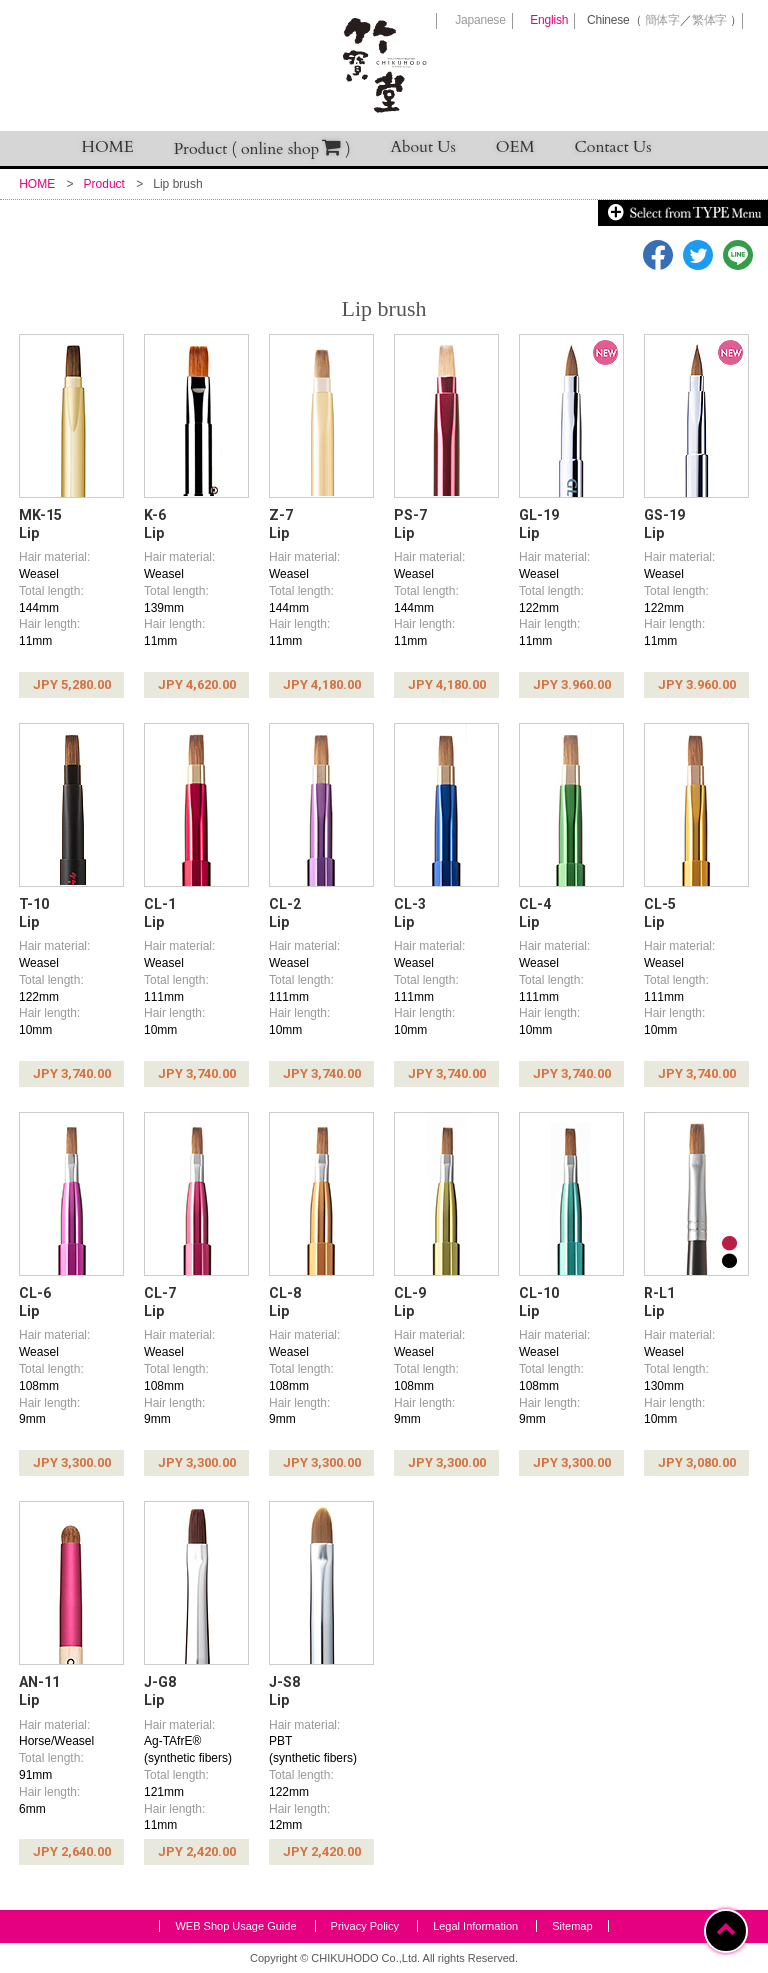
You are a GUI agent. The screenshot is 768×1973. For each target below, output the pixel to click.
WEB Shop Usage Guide (235, 1926)
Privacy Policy (365, 1926)
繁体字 (709, 20)
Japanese (480, 20)
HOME (108, 147)
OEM (515, 147)
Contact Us (613, 147)
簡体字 (662, 20)
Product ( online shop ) (262, 148)
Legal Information (475, 1926)
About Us (423, 147)
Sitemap (572, 1926)
